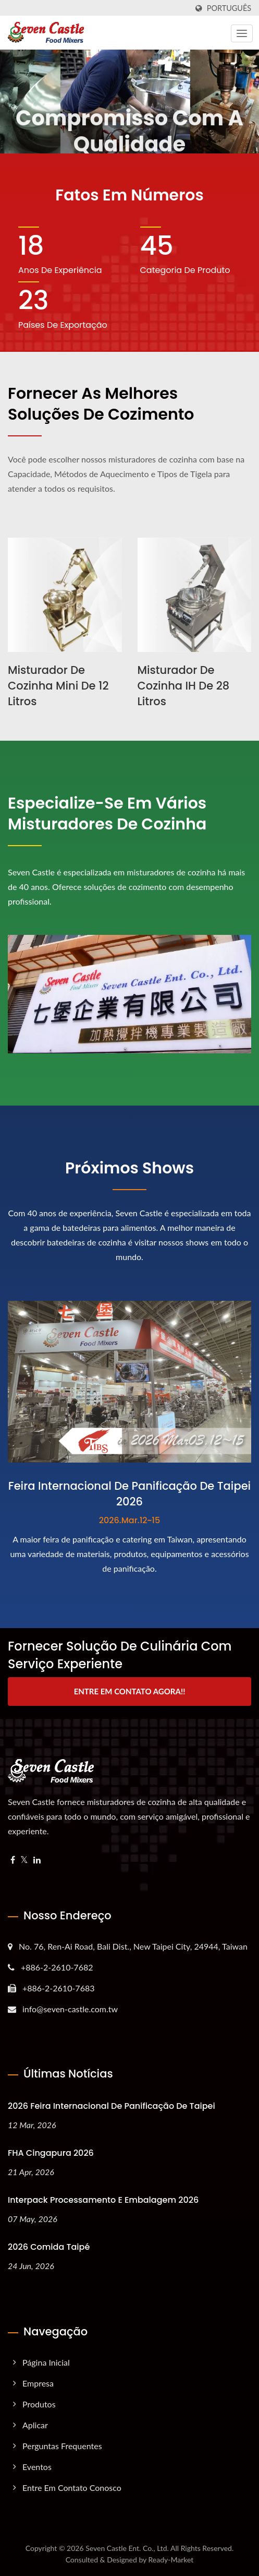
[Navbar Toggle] (242, 33)
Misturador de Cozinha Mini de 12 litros (58, 685)
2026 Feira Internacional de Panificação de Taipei (111, 2106)
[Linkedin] (37, 1860)
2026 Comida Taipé (49, 2247)
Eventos (37, 2467)
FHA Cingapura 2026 (51, 2153)
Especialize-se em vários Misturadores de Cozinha (107, 814)
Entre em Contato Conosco (71, 2487)
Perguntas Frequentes (62, 2446)
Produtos (39, 2404)
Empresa (38, 2383)
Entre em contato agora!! (130, 1691)
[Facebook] (12, 1860)
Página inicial (46, 2362)
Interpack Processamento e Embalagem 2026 (103, 2200)
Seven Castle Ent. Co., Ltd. (127, 2548)
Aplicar (35, 2425)
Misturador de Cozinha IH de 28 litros (184, 685)
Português (229, 8)
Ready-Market (171, 2559)
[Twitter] (24, 1860)
